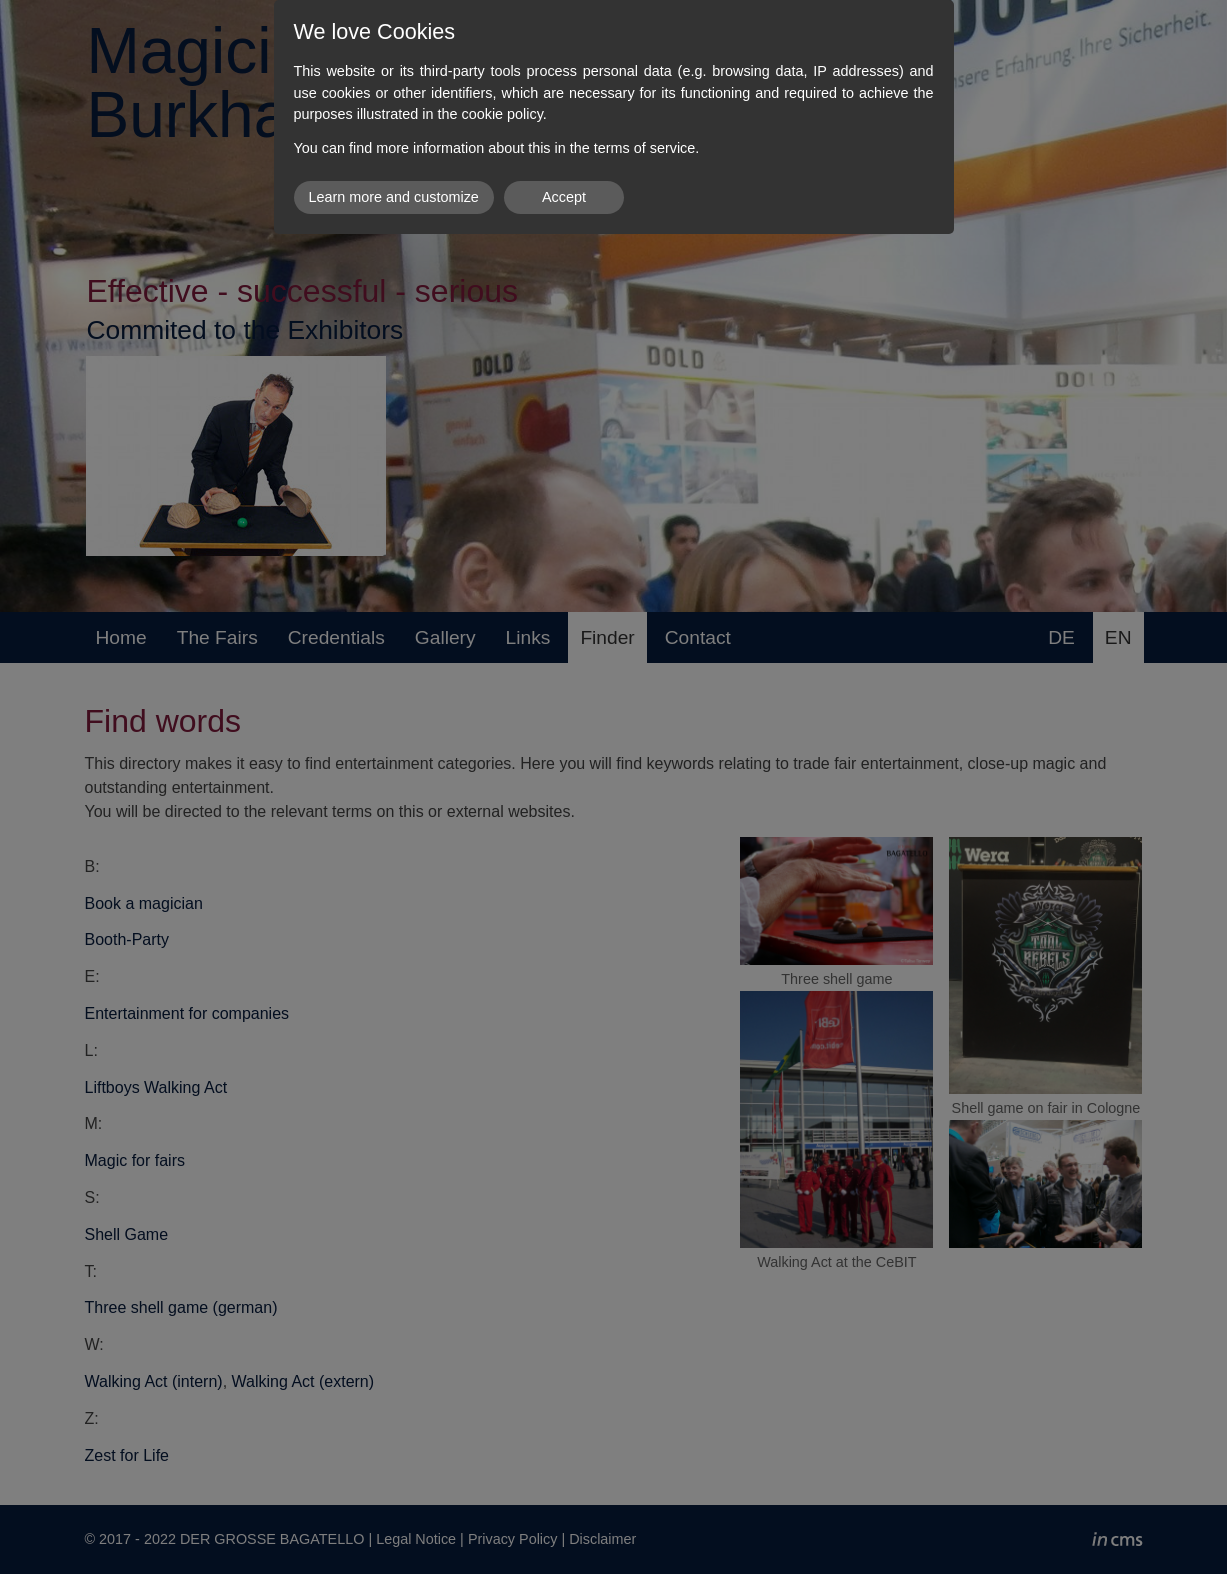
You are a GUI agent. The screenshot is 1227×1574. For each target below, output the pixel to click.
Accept (564, 197)
